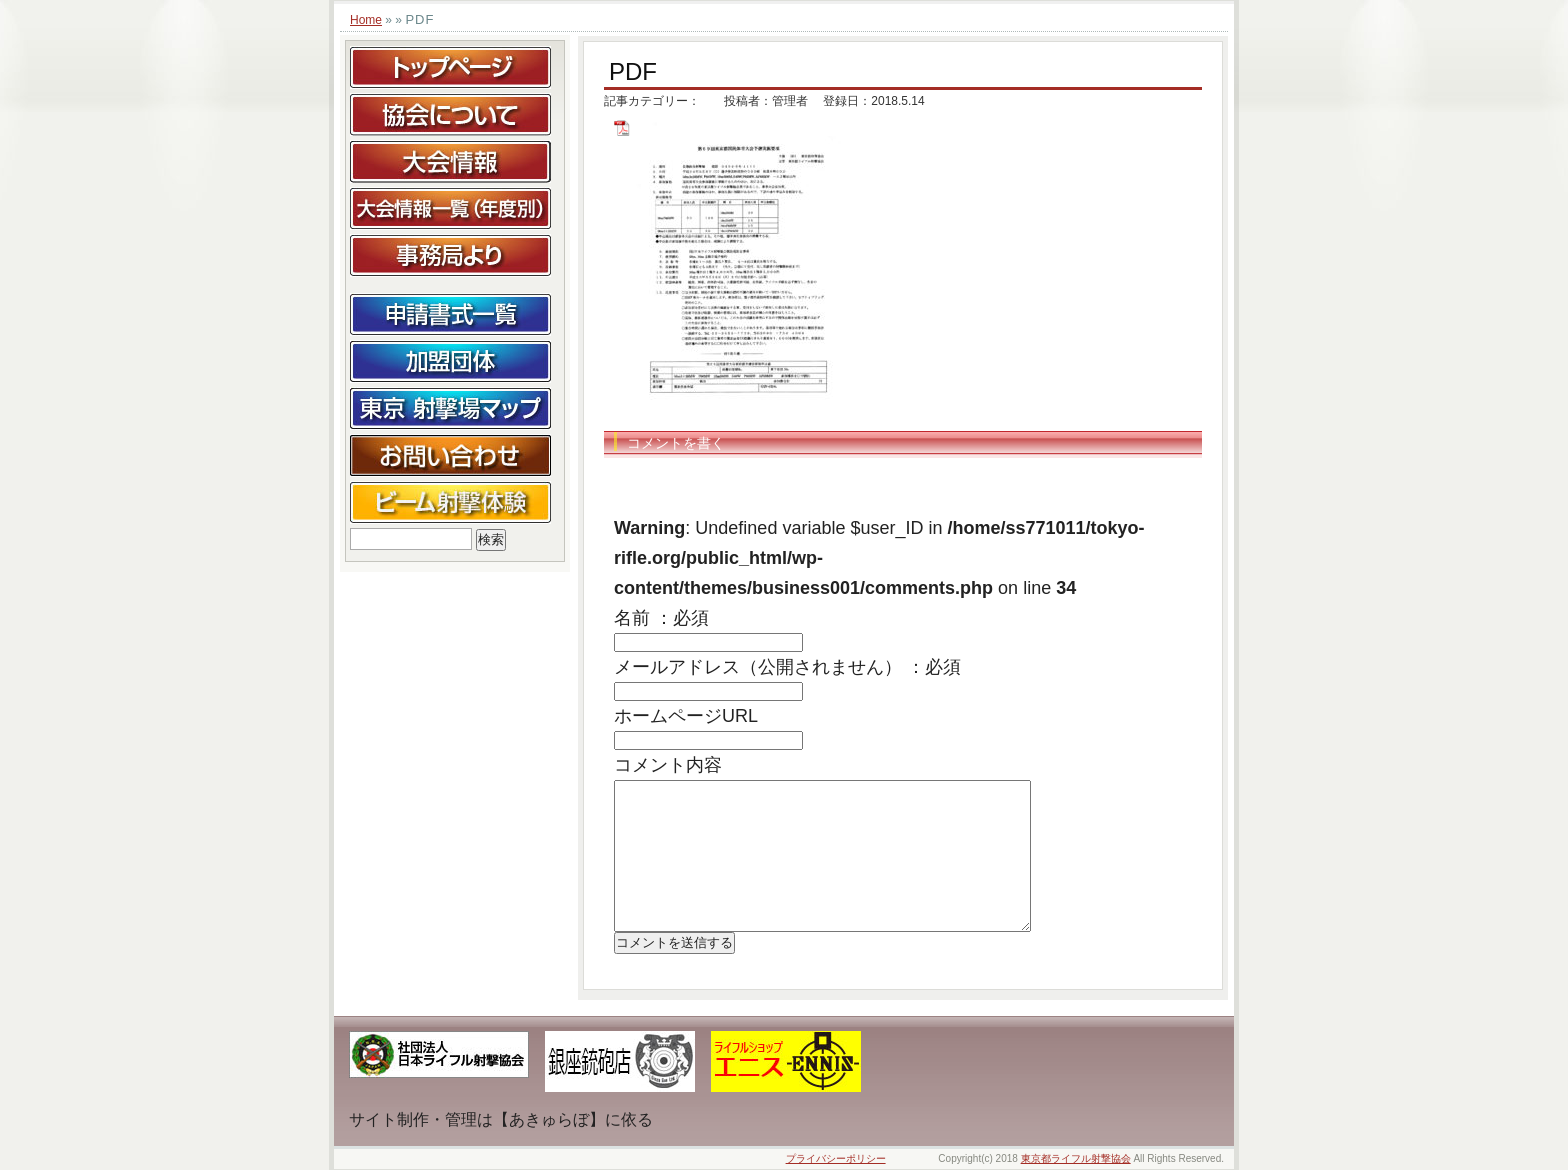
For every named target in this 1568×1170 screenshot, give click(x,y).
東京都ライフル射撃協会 (1076, 1158)
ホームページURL (686, 716)
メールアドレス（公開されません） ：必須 (787, 667)
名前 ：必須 (661, 618)
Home (366, 20)
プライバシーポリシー (836, 1158)
